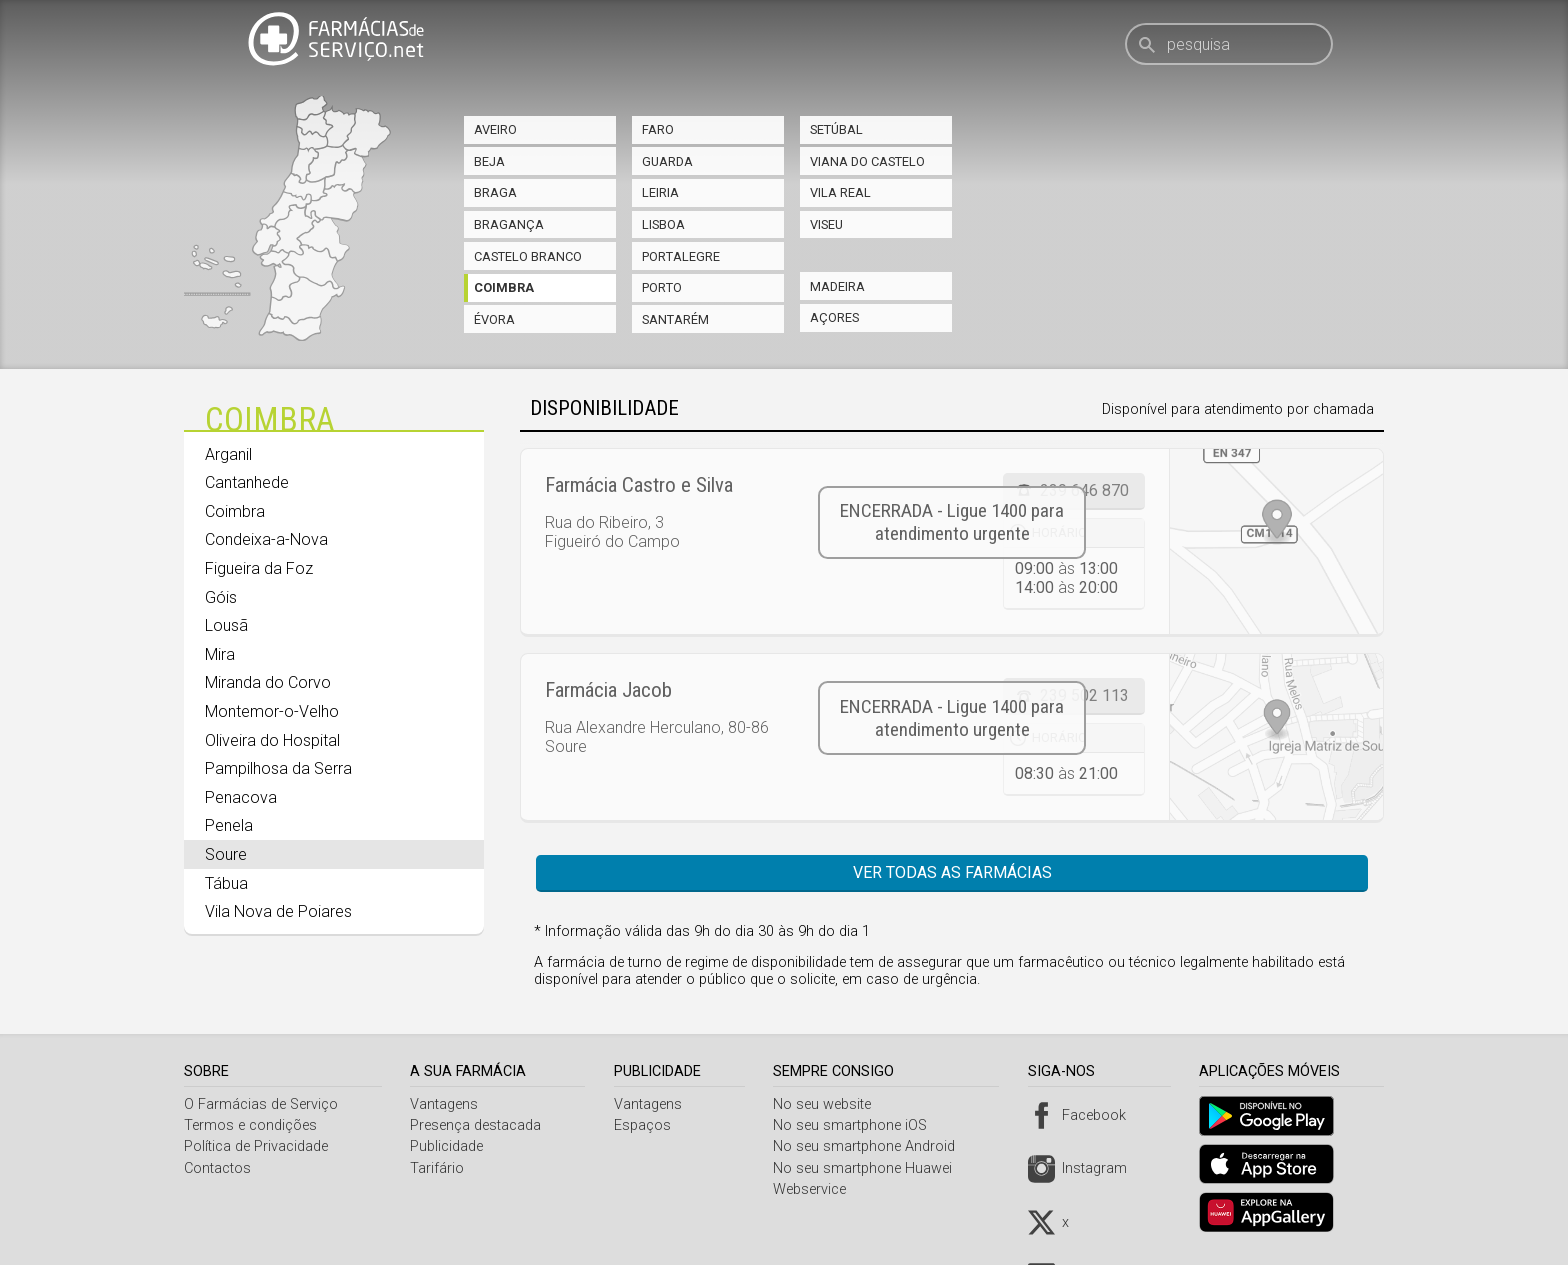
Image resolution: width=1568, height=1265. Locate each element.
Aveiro (495, 129)
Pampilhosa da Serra (278, 768)
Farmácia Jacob (608, 690)
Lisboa (663, 224)
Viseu (826, 224)
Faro (658, 129)
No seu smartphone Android (871, 1146)
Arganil (228, 454)
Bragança (509, 224)
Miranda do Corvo (268, 682)
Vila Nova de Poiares (278, 911)
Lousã (226, 625)
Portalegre (681, 256)
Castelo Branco (528, 256)
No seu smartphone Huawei (869, 1168)
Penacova (241, 797)
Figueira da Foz (259, 568)
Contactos (217, 1168)
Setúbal (836, 129)
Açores (834, 317)
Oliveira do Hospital (272, 740)
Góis (221, 597)
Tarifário (440, 1168)
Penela (229, 825)
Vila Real (840, 192)
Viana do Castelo (867, 161)
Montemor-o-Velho (272, 711)
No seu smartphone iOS (857, 1125)
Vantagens (447, 1104)
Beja (489, 161)
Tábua (226, 883)
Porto (662, 287)
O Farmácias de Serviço (261, 1104)
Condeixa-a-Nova (266, 539)
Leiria (660, 192)
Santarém (675, 319)
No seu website (829, 1104)
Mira (220, 654)
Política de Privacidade (256, 1146)
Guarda (667, 161)
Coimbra (504, 287)
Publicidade (449, 1146)
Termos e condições (250, 1125)
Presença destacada (478, 1125)
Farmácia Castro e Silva (639, 485)
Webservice (816, 1189)
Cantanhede (247, 482)
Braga (495, 192)
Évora (494, 319)
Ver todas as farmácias (952, 872)
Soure (226, 854)
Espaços (646, 1125)
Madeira (837, 286)
